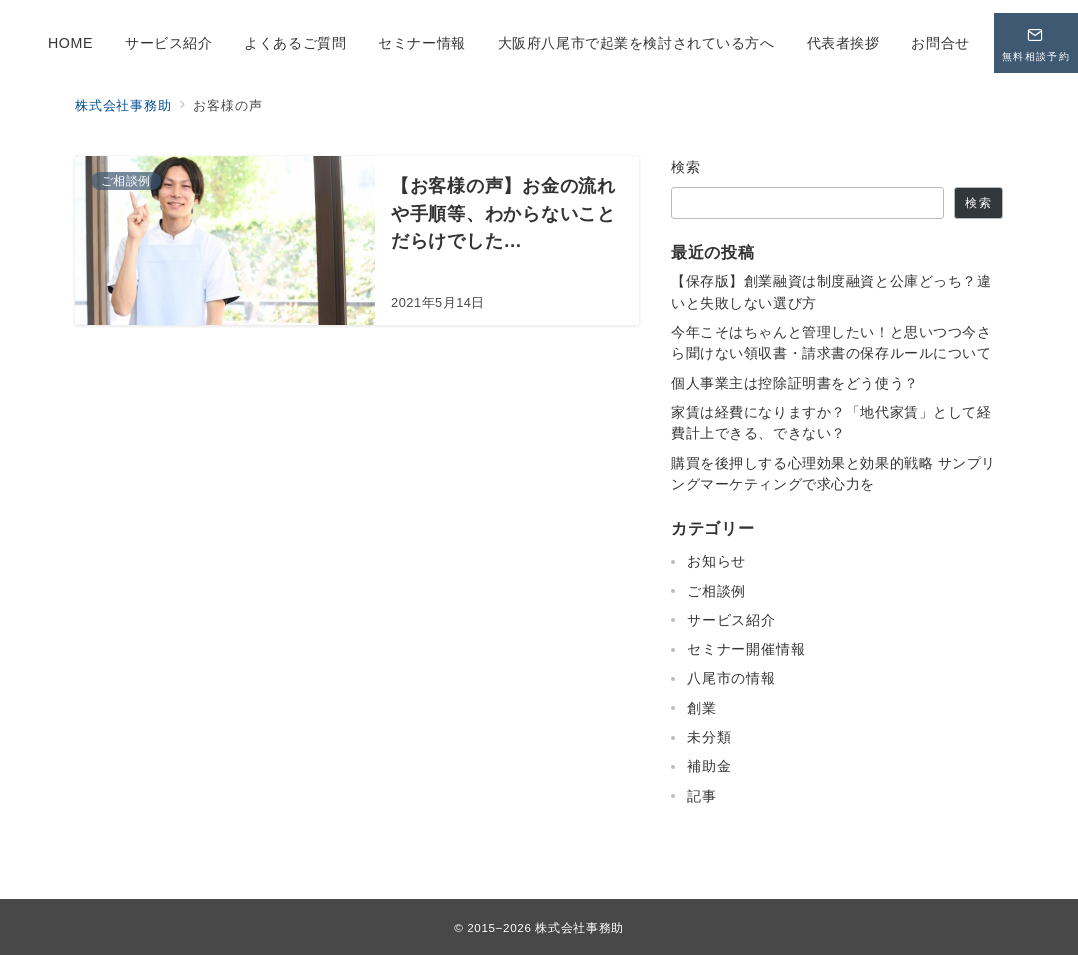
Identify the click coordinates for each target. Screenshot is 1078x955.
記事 (702, 796)
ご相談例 (716, 591)
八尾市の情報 (731, 678)
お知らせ (716, 561)
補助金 (709, 766)
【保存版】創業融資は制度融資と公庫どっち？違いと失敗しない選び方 (831, 291)
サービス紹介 (731, 620)
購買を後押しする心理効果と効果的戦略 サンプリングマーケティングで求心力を (833, 473)
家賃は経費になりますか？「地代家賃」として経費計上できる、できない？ (831, 422)
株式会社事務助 (579, 927)
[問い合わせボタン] (1036, 43)
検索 (686, 167)
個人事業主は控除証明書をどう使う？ (795, 383)
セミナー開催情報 (746, 649)
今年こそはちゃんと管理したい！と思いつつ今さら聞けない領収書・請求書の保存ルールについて (831, 342)
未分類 (709, 737)
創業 (702, 708)
